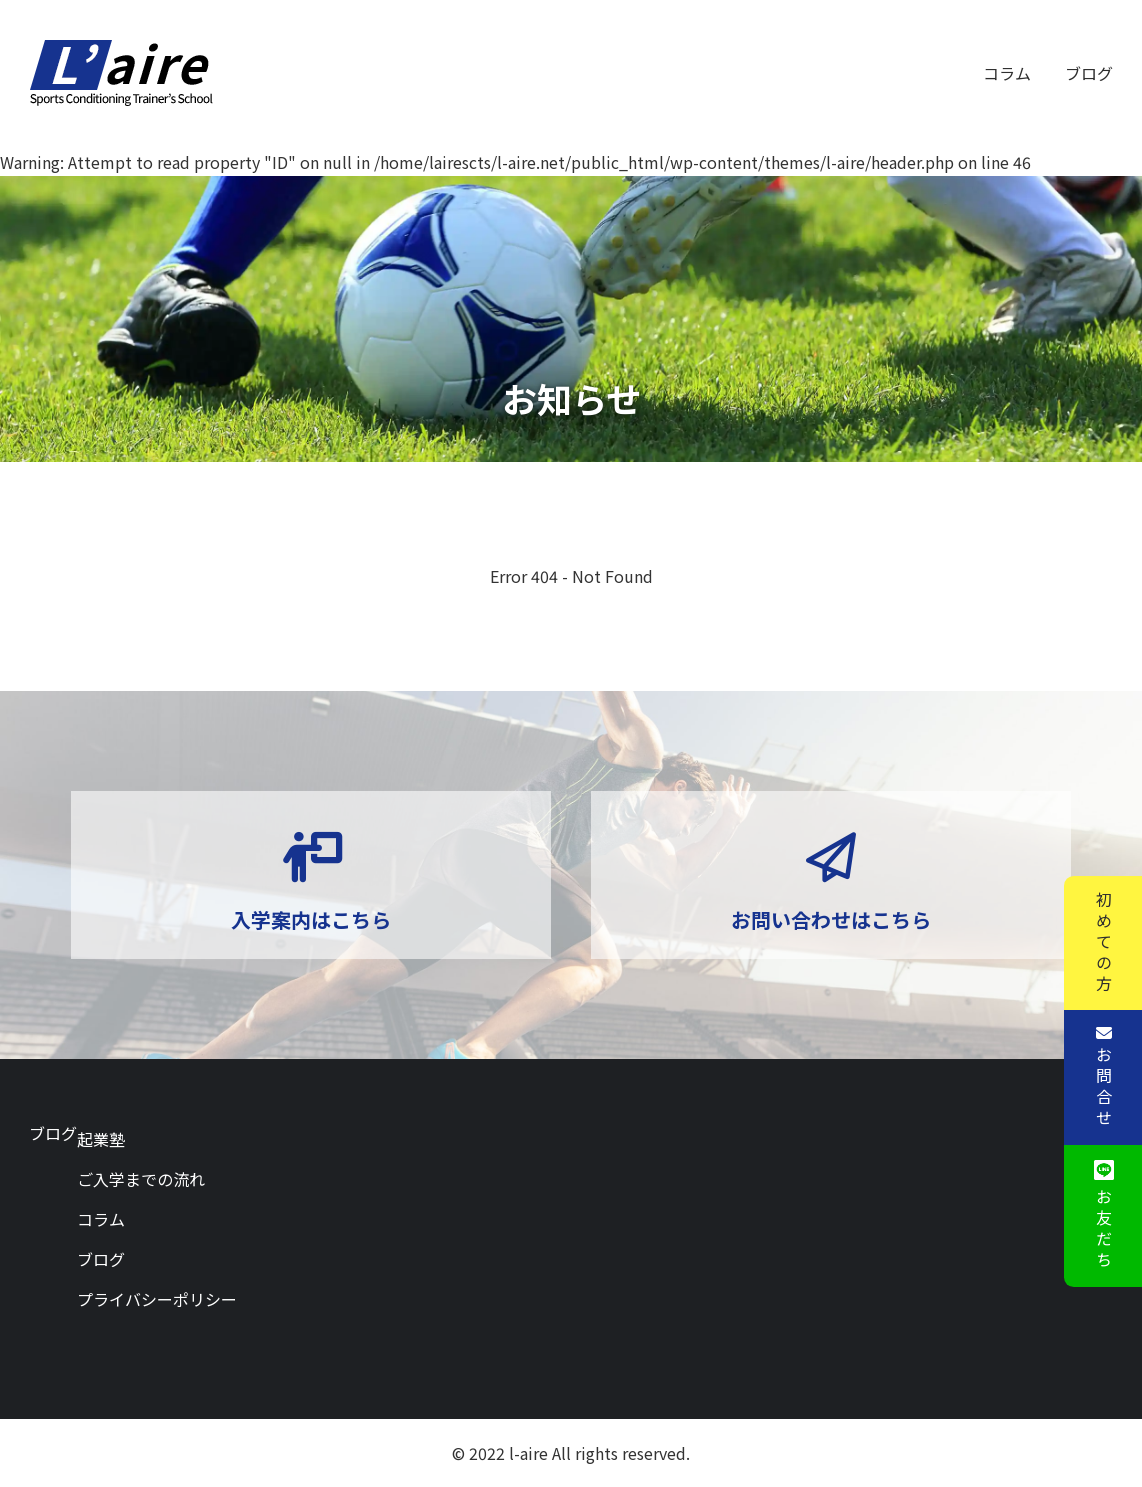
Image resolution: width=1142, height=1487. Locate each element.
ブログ (1089, 73)
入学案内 (311, 950)
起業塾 (101, 1139)
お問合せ (1103, 1088)
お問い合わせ (831, 950)
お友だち (1103, 1230)
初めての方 (1103, 942)
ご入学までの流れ (141, 1179)
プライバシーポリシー (157, 1299)
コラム (1007, 73)
